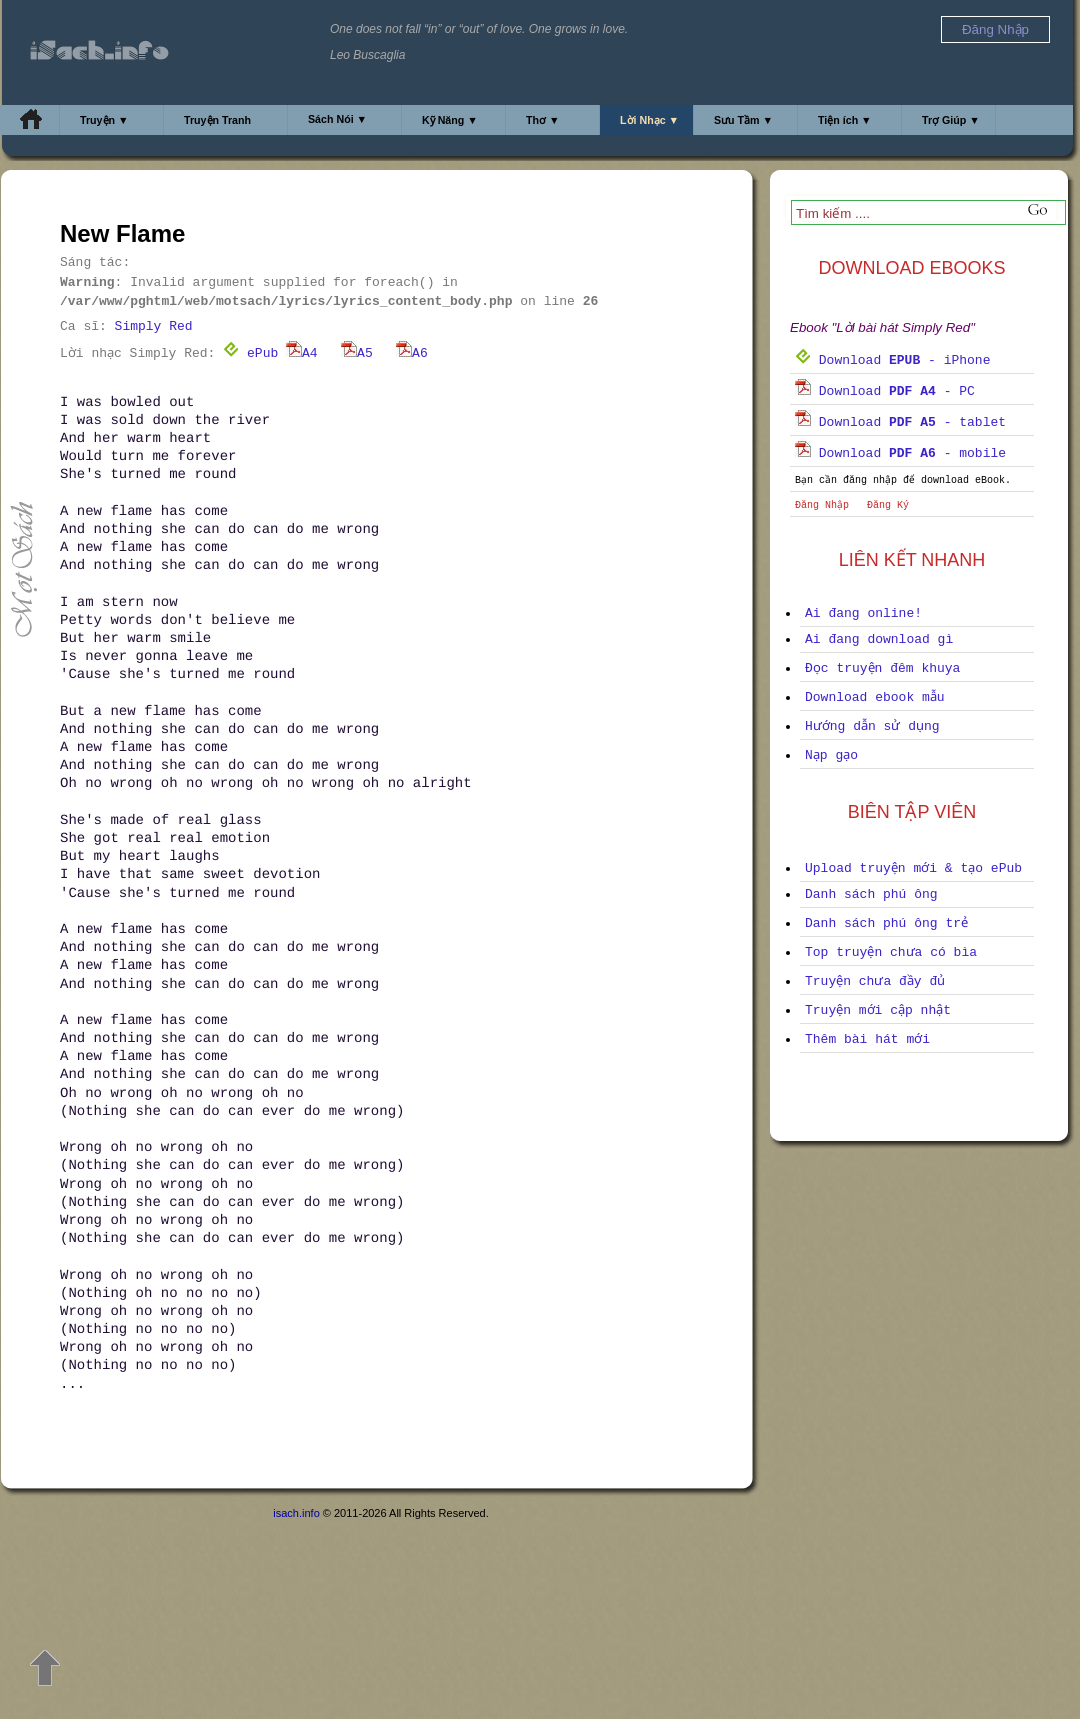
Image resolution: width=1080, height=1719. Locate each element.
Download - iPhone (892, 360)
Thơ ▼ (543, 120)
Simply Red (154, 326)
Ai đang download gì (879, 639)
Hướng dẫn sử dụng (872, 726)
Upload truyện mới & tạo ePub (913, 868)
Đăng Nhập (822, 505)
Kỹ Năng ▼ (450, 120)
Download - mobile (900, 453)
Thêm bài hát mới (867, 1039)
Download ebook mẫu (875, 697)
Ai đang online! (863, 613)
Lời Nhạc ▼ (649, 120)
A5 (357, 353)
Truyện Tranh (217, 120)
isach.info (296, 1513)
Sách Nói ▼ (337, 119)
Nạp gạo (831, 755)
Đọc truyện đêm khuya (882, 668)
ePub (250, 353)
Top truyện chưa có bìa (891, 952)
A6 (412, 353)
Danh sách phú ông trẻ (886, 923)
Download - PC (885, 391)
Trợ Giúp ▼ (951, 120)
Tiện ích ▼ (845, 120)
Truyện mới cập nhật (878, 1010)
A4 (302, 353)
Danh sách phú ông (871, 894)
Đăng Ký (888, 505)
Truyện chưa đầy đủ (875, 981)
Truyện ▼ (104, 120)
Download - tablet (900, 422)
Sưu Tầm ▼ (743, 120)
